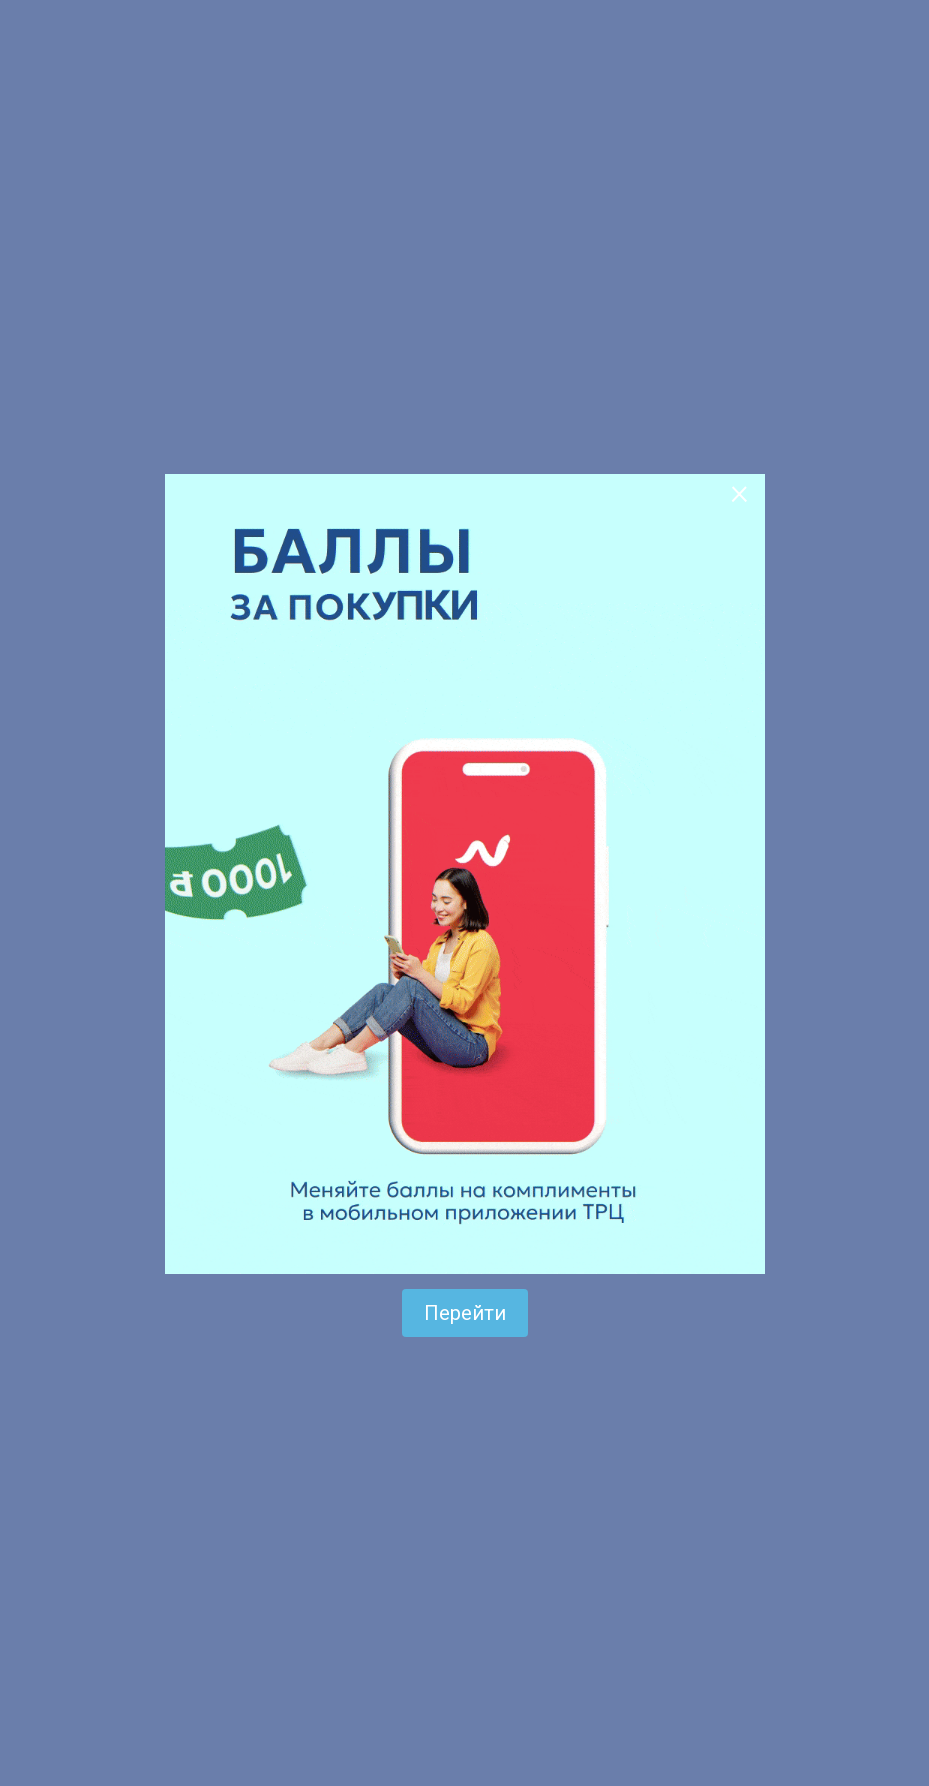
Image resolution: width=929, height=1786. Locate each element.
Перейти (465, 1313)
